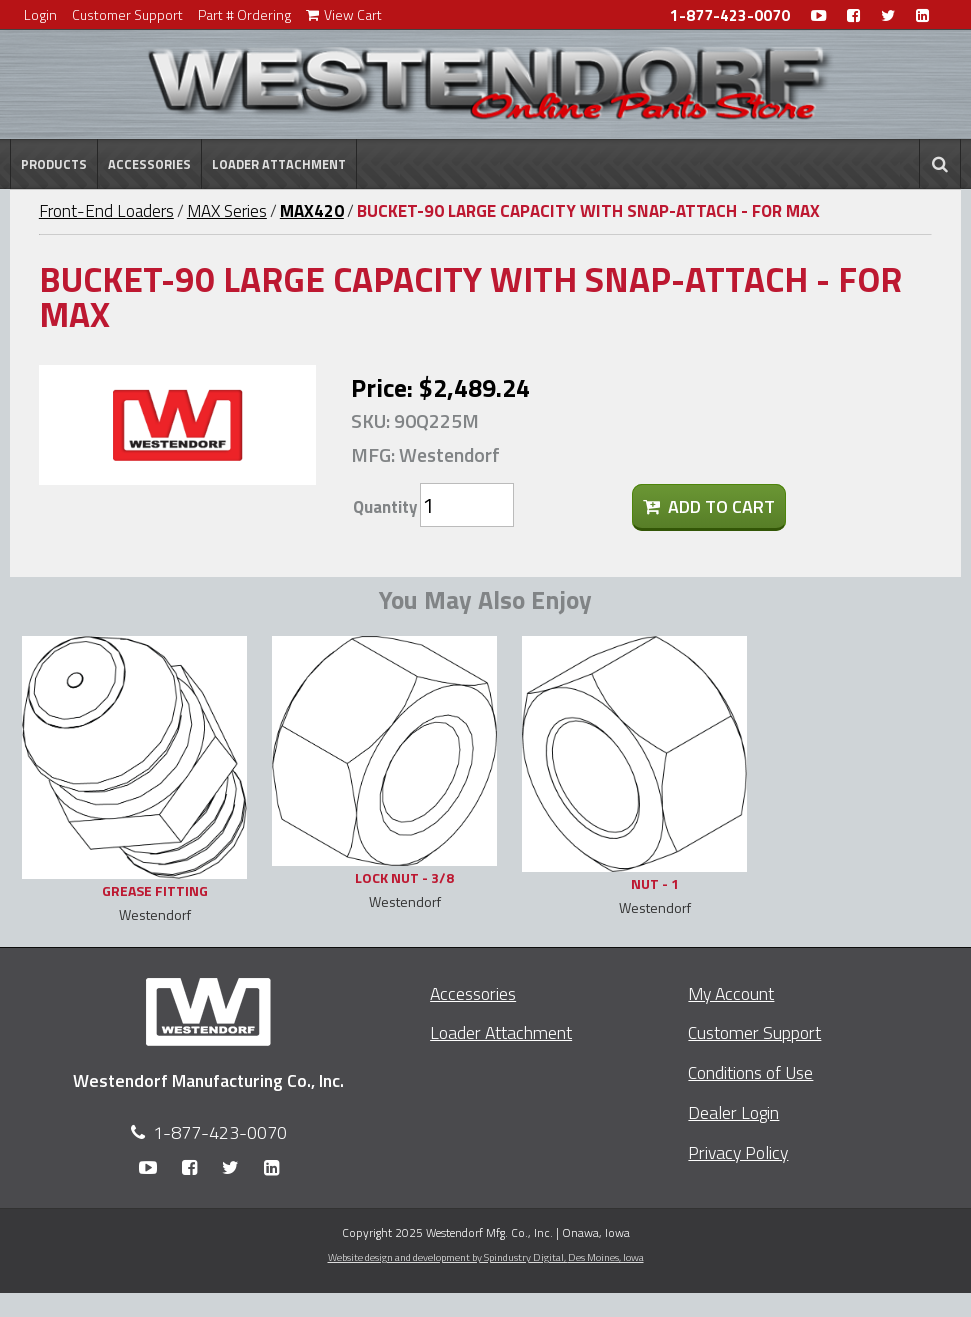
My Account (731, 993)
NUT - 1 (655, 883)
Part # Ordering (244, 14)
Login (40, 14)
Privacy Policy (738, 1152)
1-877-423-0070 (730, 15)
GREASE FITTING (155, 890)
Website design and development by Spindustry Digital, (486, 1257)
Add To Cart (709, 506)
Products (54, 164)
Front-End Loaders (106, 211)
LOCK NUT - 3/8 (404, 877)
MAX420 (312, 211)
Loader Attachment (279, 164)
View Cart (344, 14)
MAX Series (227, 211)
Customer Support (127, 14)
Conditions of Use (750, 1072)
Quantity (385, 507)
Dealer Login (733, 1112)
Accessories (149, 164)
